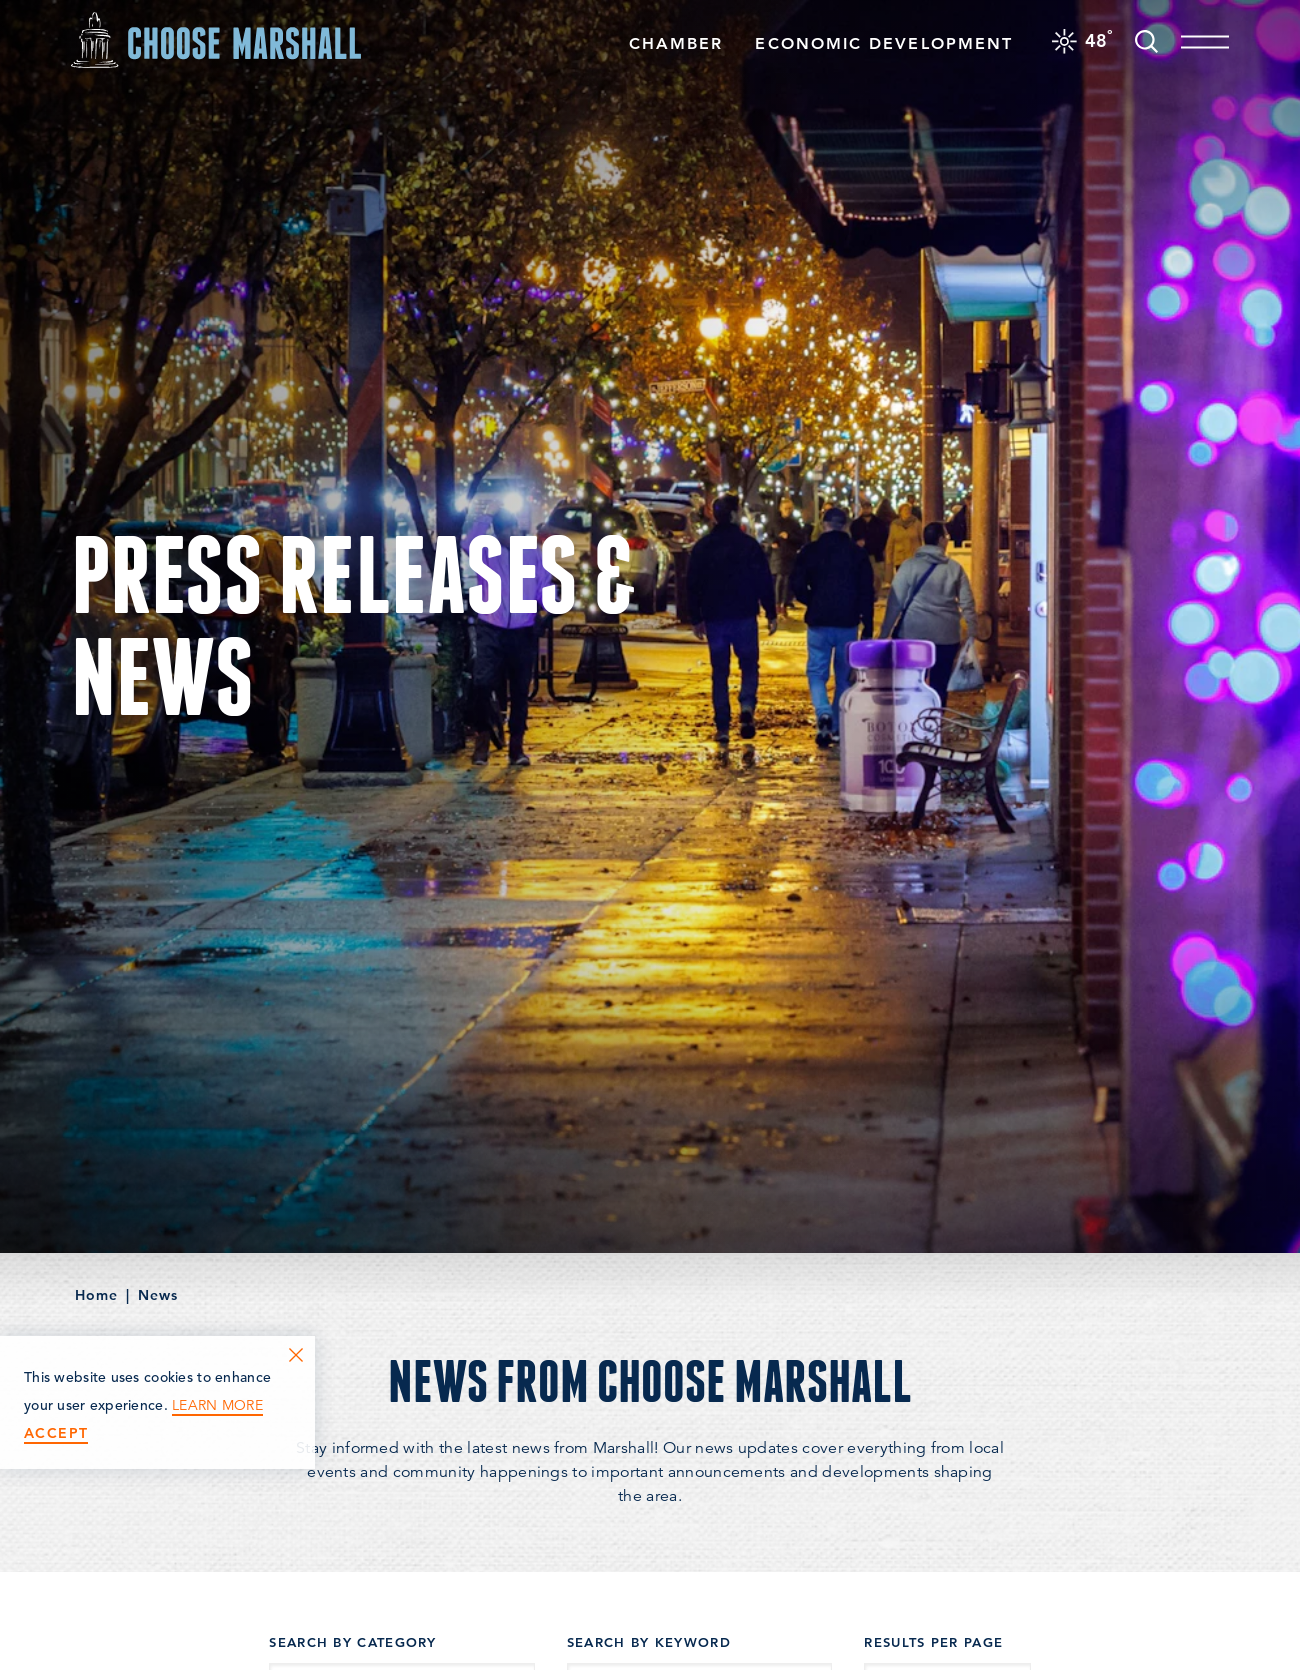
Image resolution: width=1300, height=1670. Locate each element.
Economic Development (884, 43)
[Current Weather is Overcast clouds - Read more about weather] (1082, 40)
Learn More (217, 1405)
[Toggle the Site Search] (1146, 39)
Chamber (676, 43)
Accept (56, 1433)
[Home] (216, 39)
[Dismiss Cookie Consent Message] (296, 1355)
